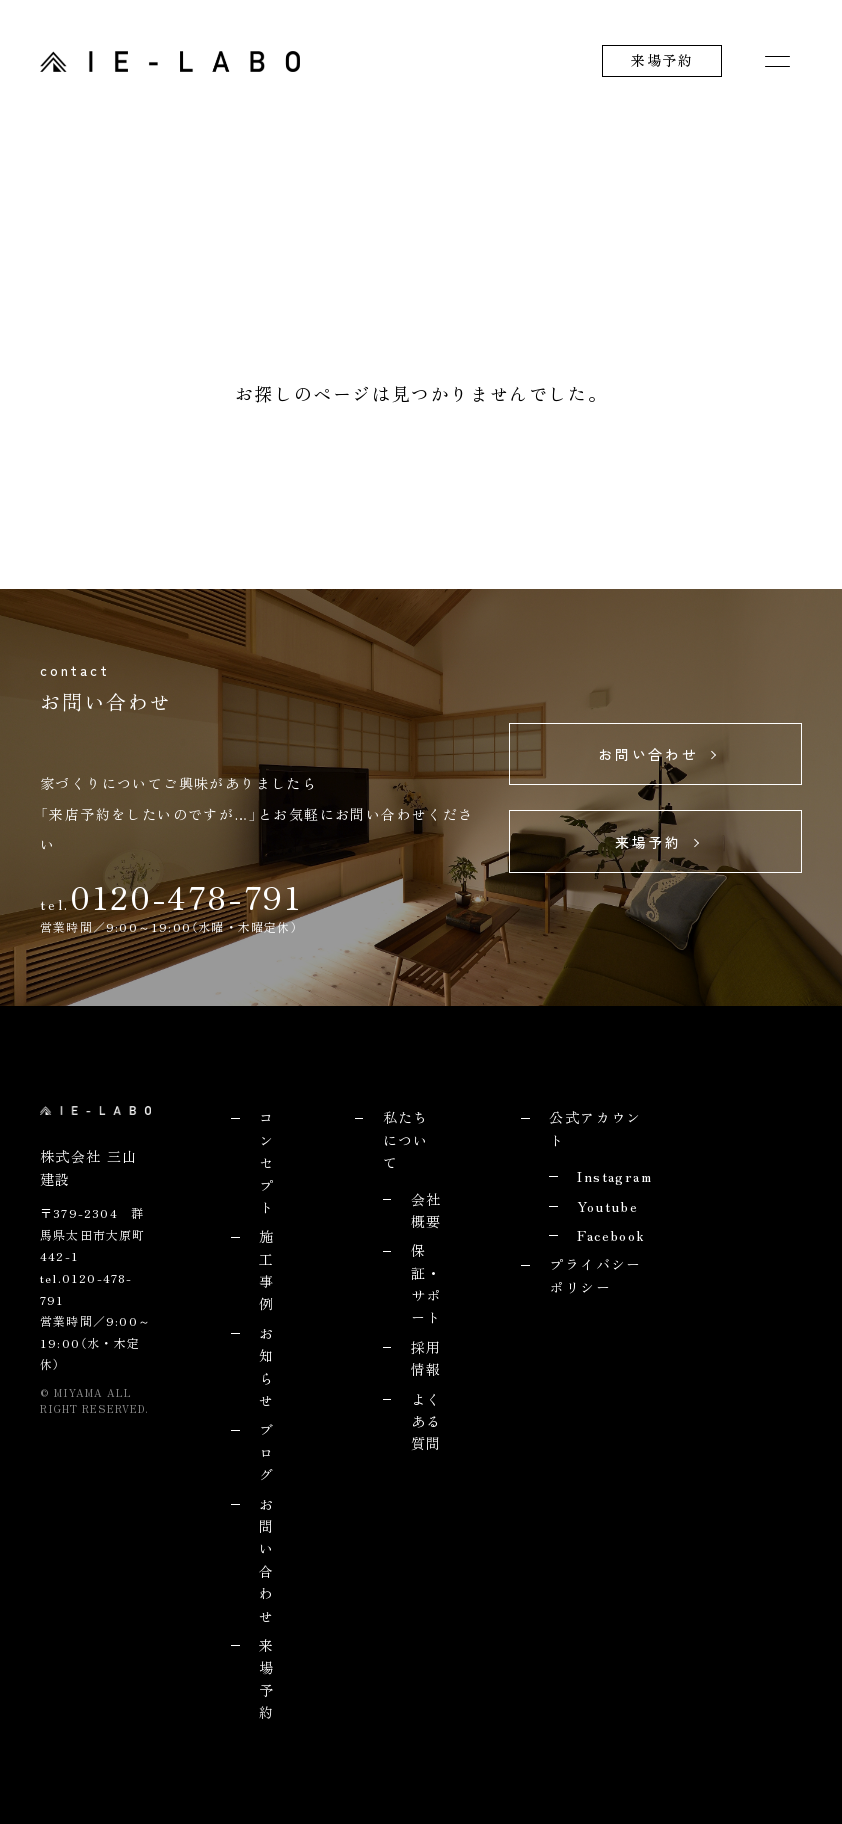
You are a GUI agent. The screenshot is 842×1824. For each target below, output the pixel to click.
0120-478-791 (186, 896)
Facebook (611, 1235)
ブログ (266, 1451)
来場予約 (662, 60)
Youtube (607, 1206)
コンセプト (266, 1162)
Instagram (614, 1176)
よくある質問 (426, 1421)
